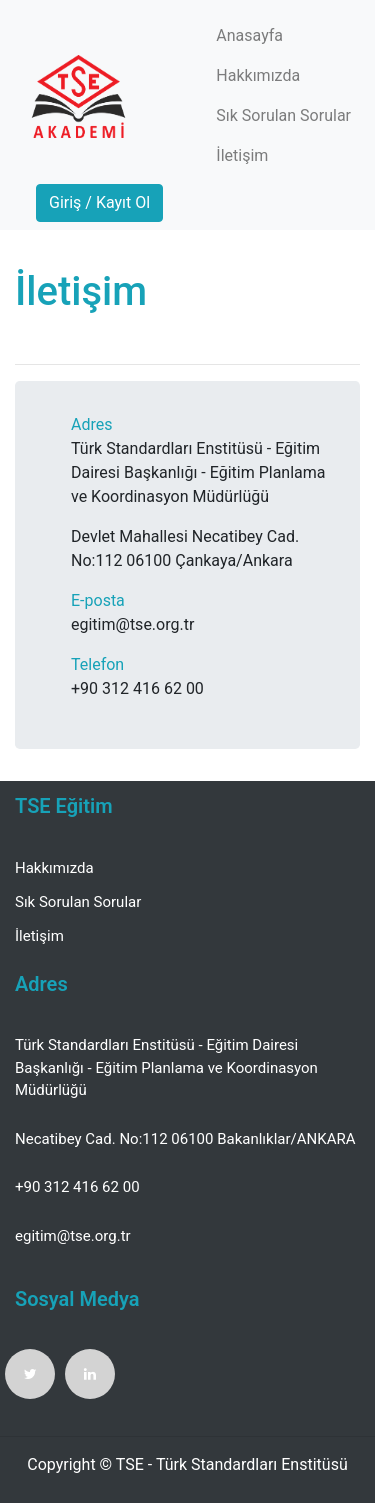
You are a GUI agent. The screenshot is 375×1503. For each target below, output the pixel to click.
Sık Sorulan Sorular (283, 115)
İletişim (242, 155)
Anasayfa (249, 35)
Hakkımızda (258, 75)
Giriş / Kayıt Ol (99, 202)
